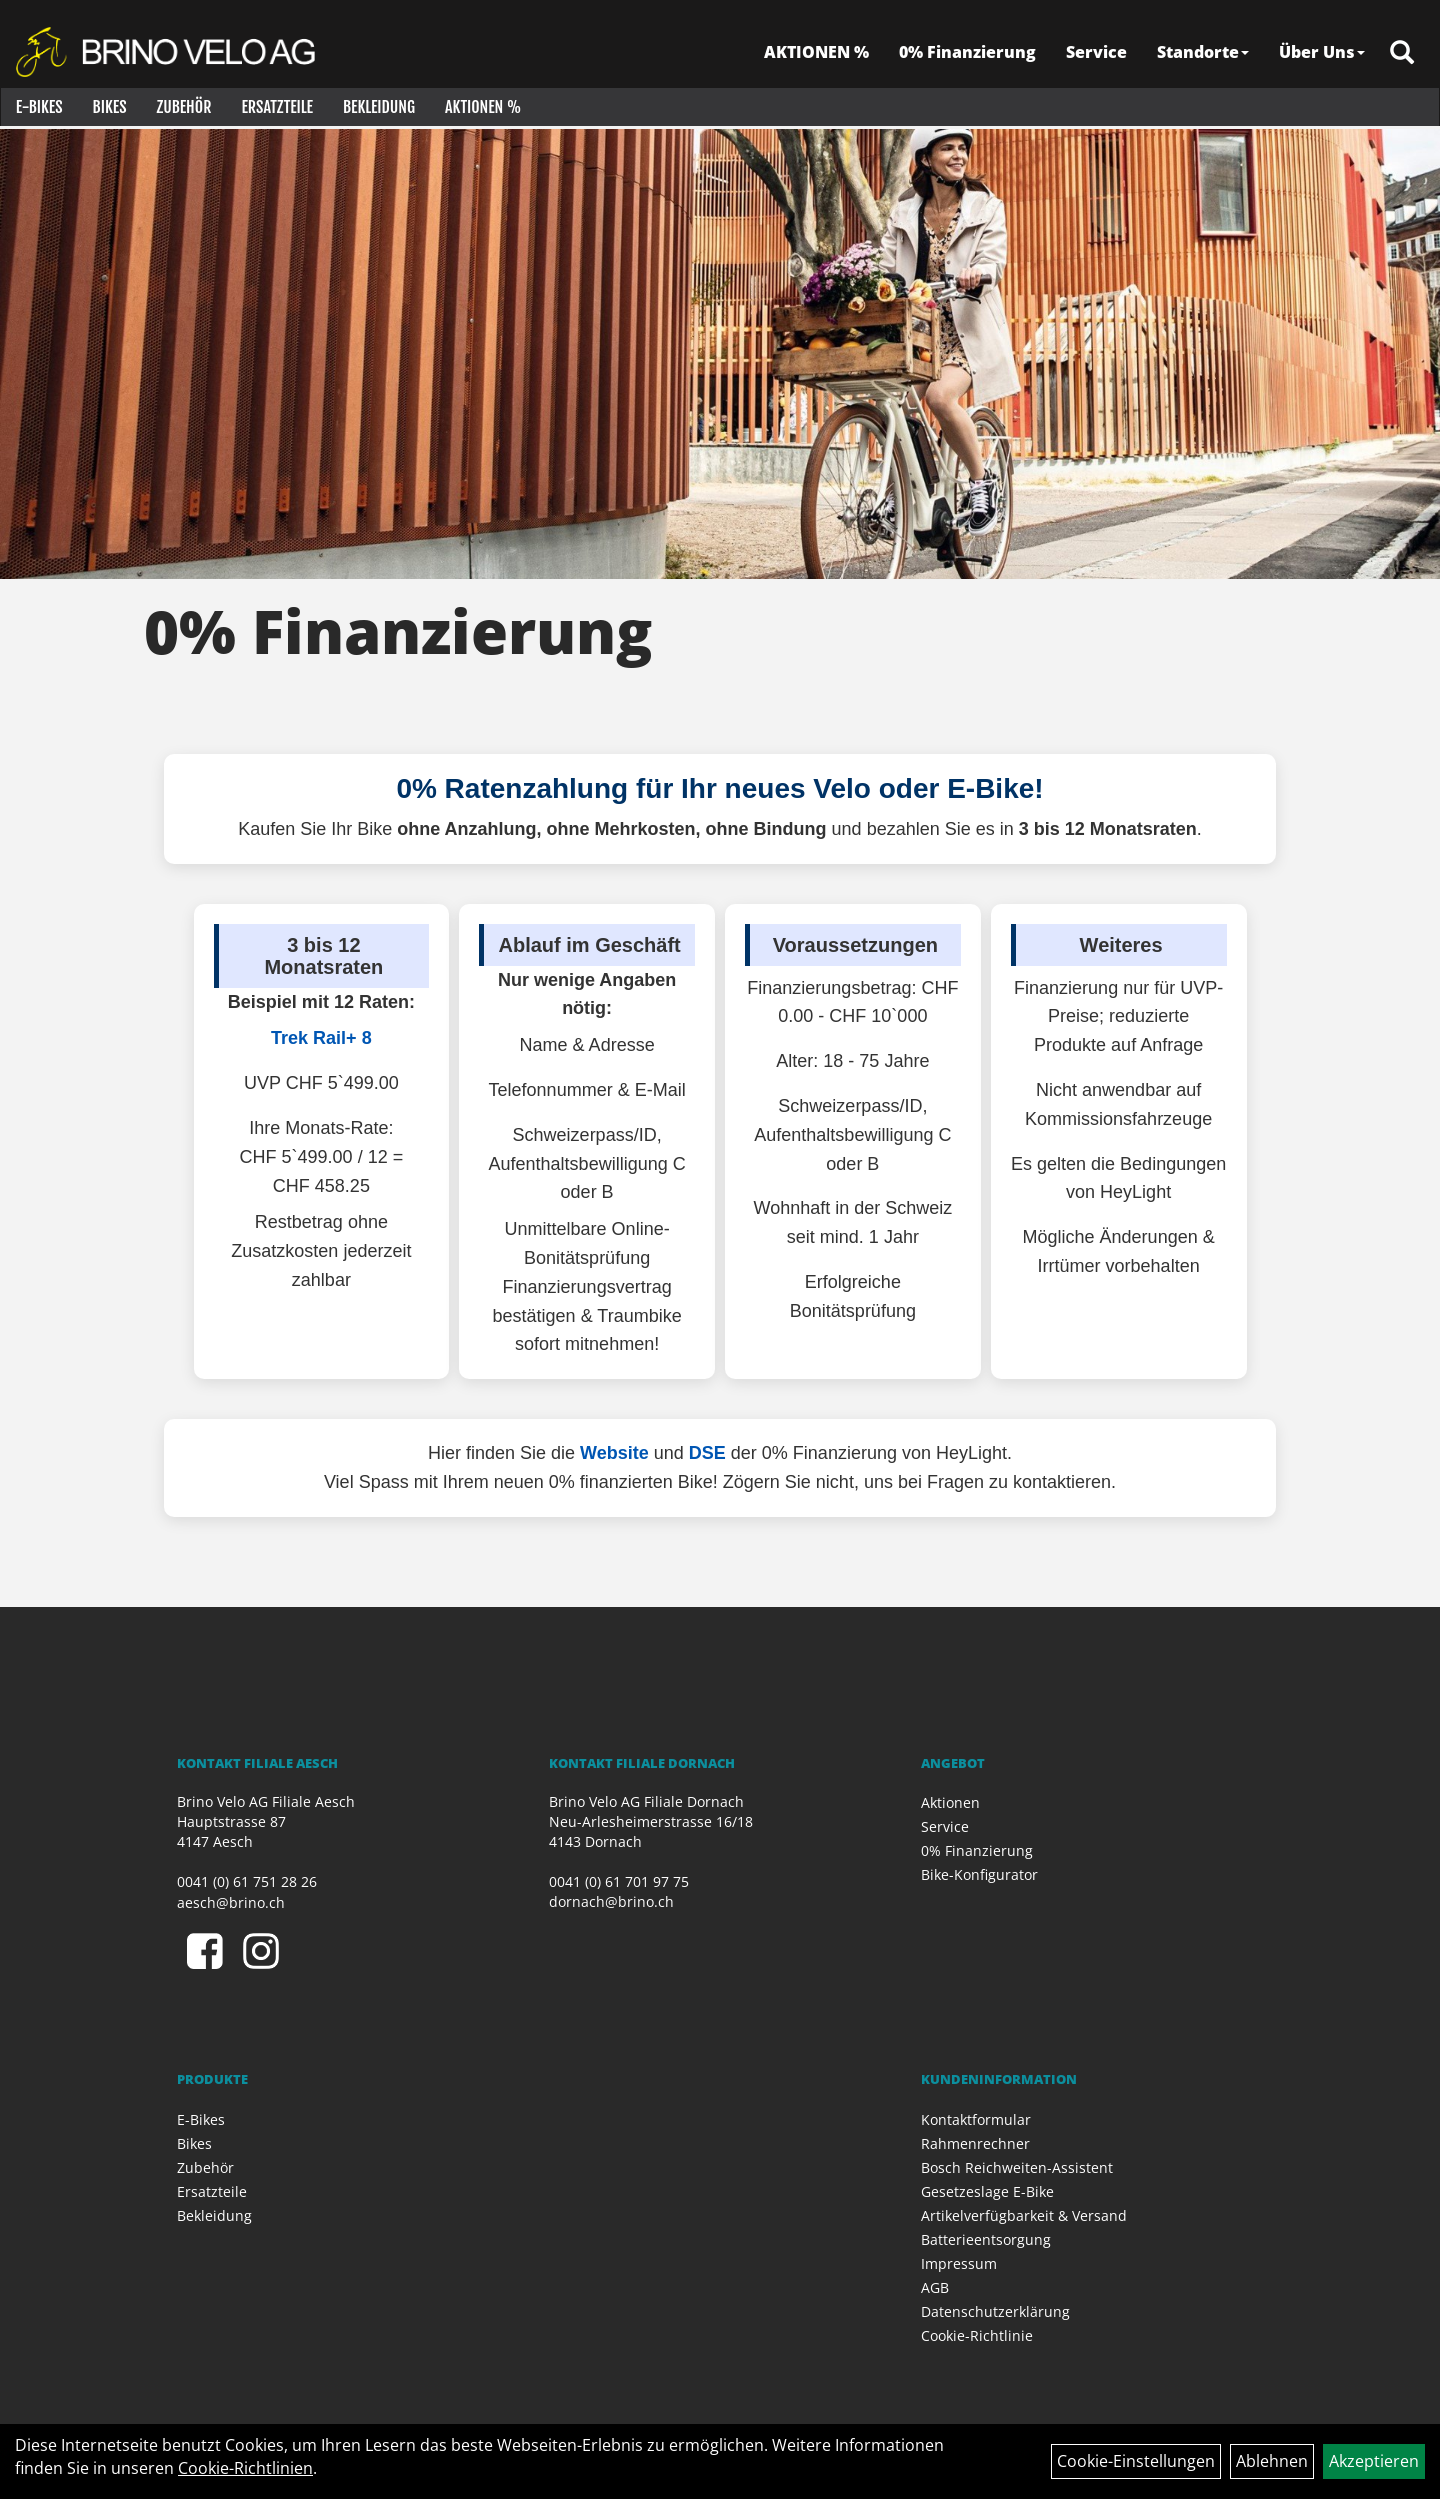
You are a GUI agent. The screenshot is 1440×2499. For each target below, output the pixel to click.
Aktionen (950, 1802)
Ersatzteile (277, 110)
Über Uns (1323, 55)
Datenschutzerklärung (995, 2311)
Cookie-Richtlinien (245, 2468)
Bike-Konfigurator (979, 1874)
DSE (707, 1453)
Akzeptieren (1374, 2461)
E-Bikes (38, 110)
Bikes (109, 110)
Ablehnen (1272, 2461)
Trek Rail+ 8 (321, 1038)
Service (1097, 55)
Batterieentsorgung (986, 2239)
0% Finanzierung (968, 55)
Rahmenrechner (975, 2143)
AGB (935, 2287)
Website (614, 1453)
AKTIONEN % (817, 55)
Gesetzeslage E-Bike (987, 2191)
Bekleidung (378, 110)
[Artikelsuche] (1403, 56)
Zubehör (183, 110)
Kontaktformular (976, 2119)
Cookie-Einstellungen (1136, 2461)
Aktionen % (482, 110)
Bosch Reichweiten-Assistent (1017, 2167)
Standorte (1204, 55)
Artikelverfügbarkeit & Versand (1024, 2215)
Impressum (959, 2263)
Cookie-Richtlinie (977, 2335)
